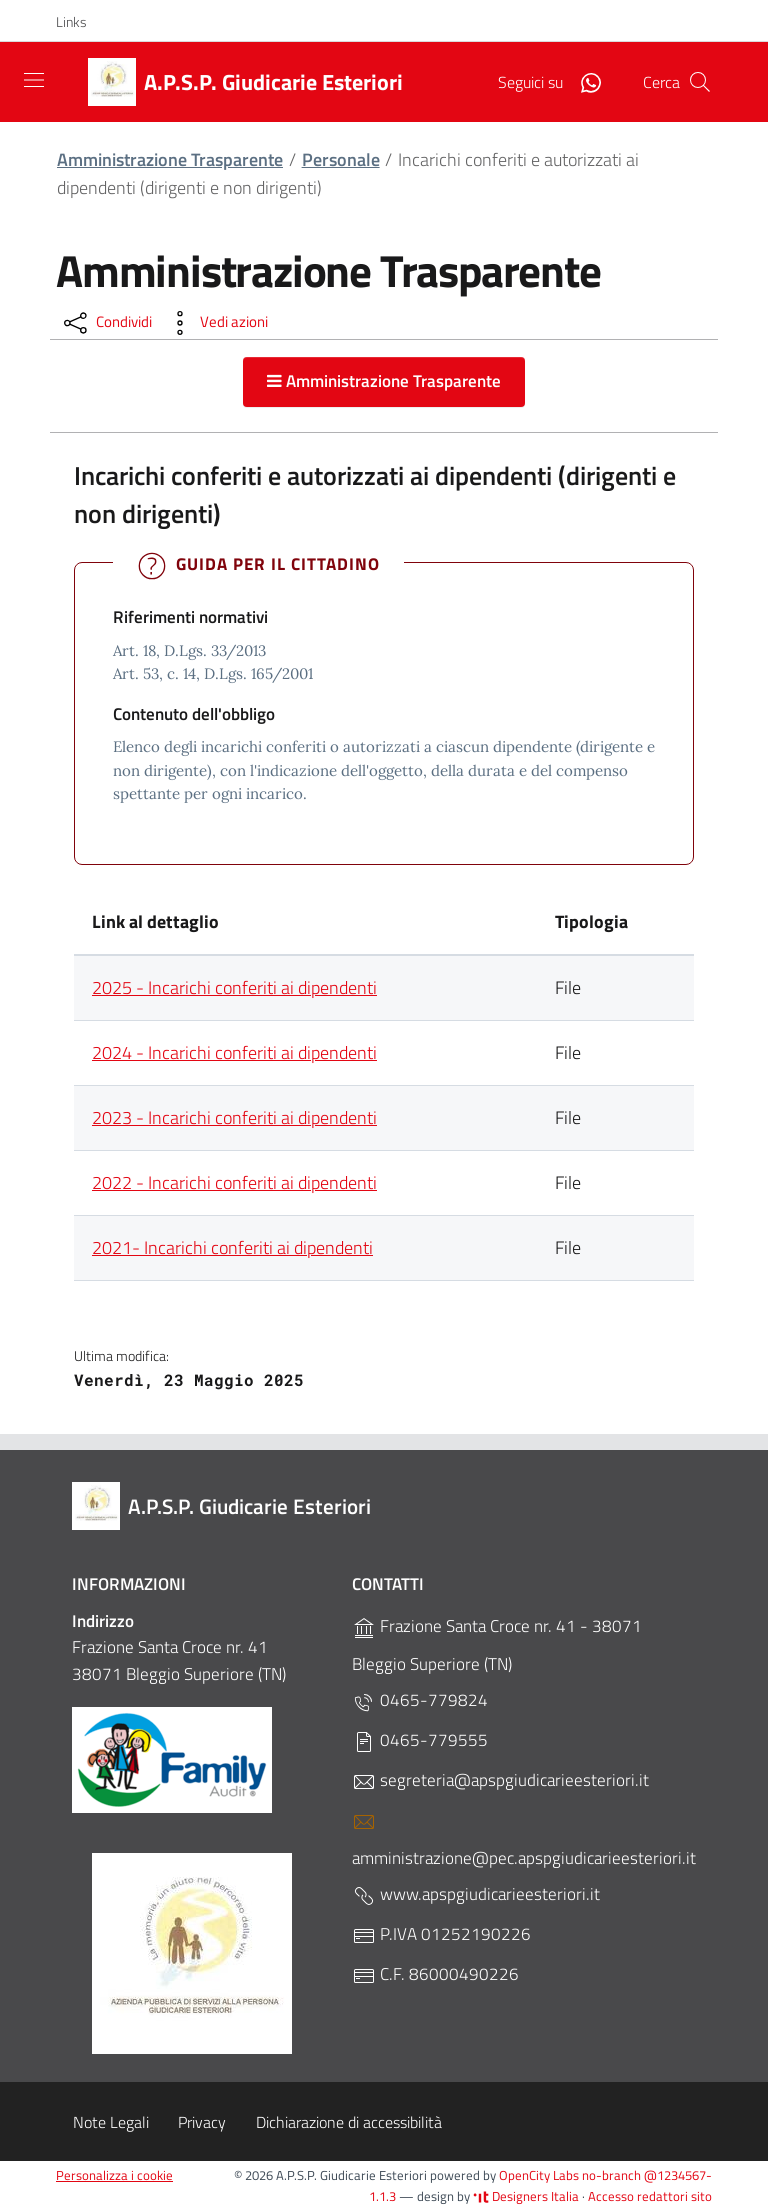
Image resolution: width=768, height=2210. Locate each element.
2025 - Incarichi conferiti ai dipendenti (234, 987)
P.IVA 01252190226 (441, 1934)
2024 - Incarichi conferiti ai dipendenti (234, 1052)
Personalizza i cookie (114, 2175)
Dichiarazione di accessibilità (349, 2122)
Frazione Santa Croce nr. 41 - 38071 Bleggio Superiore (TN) (497, 1645)
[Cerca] (700, 82)
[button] (82, 22)
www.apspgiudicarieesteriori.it (476, 1894)
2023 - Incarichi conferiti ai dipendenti (234, 1117)
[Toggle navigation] (34, 80)
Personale (341, 159)
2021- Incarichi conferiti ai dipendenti (232, 1247)
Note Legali (111, 2122)
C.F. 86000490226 (435, 1974)
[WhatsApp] (583, 81)
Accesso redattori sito (650, 2196)
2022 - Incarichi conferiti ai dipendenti (234, 1182)
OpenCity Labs (540, 2175)
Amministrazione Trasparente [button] (384, 381)
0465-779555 (420, 1740)
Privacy (202, 2122)
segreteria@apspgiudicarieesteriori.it (500, 1780)
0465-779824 (420, 1700)
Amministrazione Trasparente (170, 159)
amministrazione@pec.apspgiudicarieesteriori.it (524, 1840)
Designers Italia (526, 2196)
